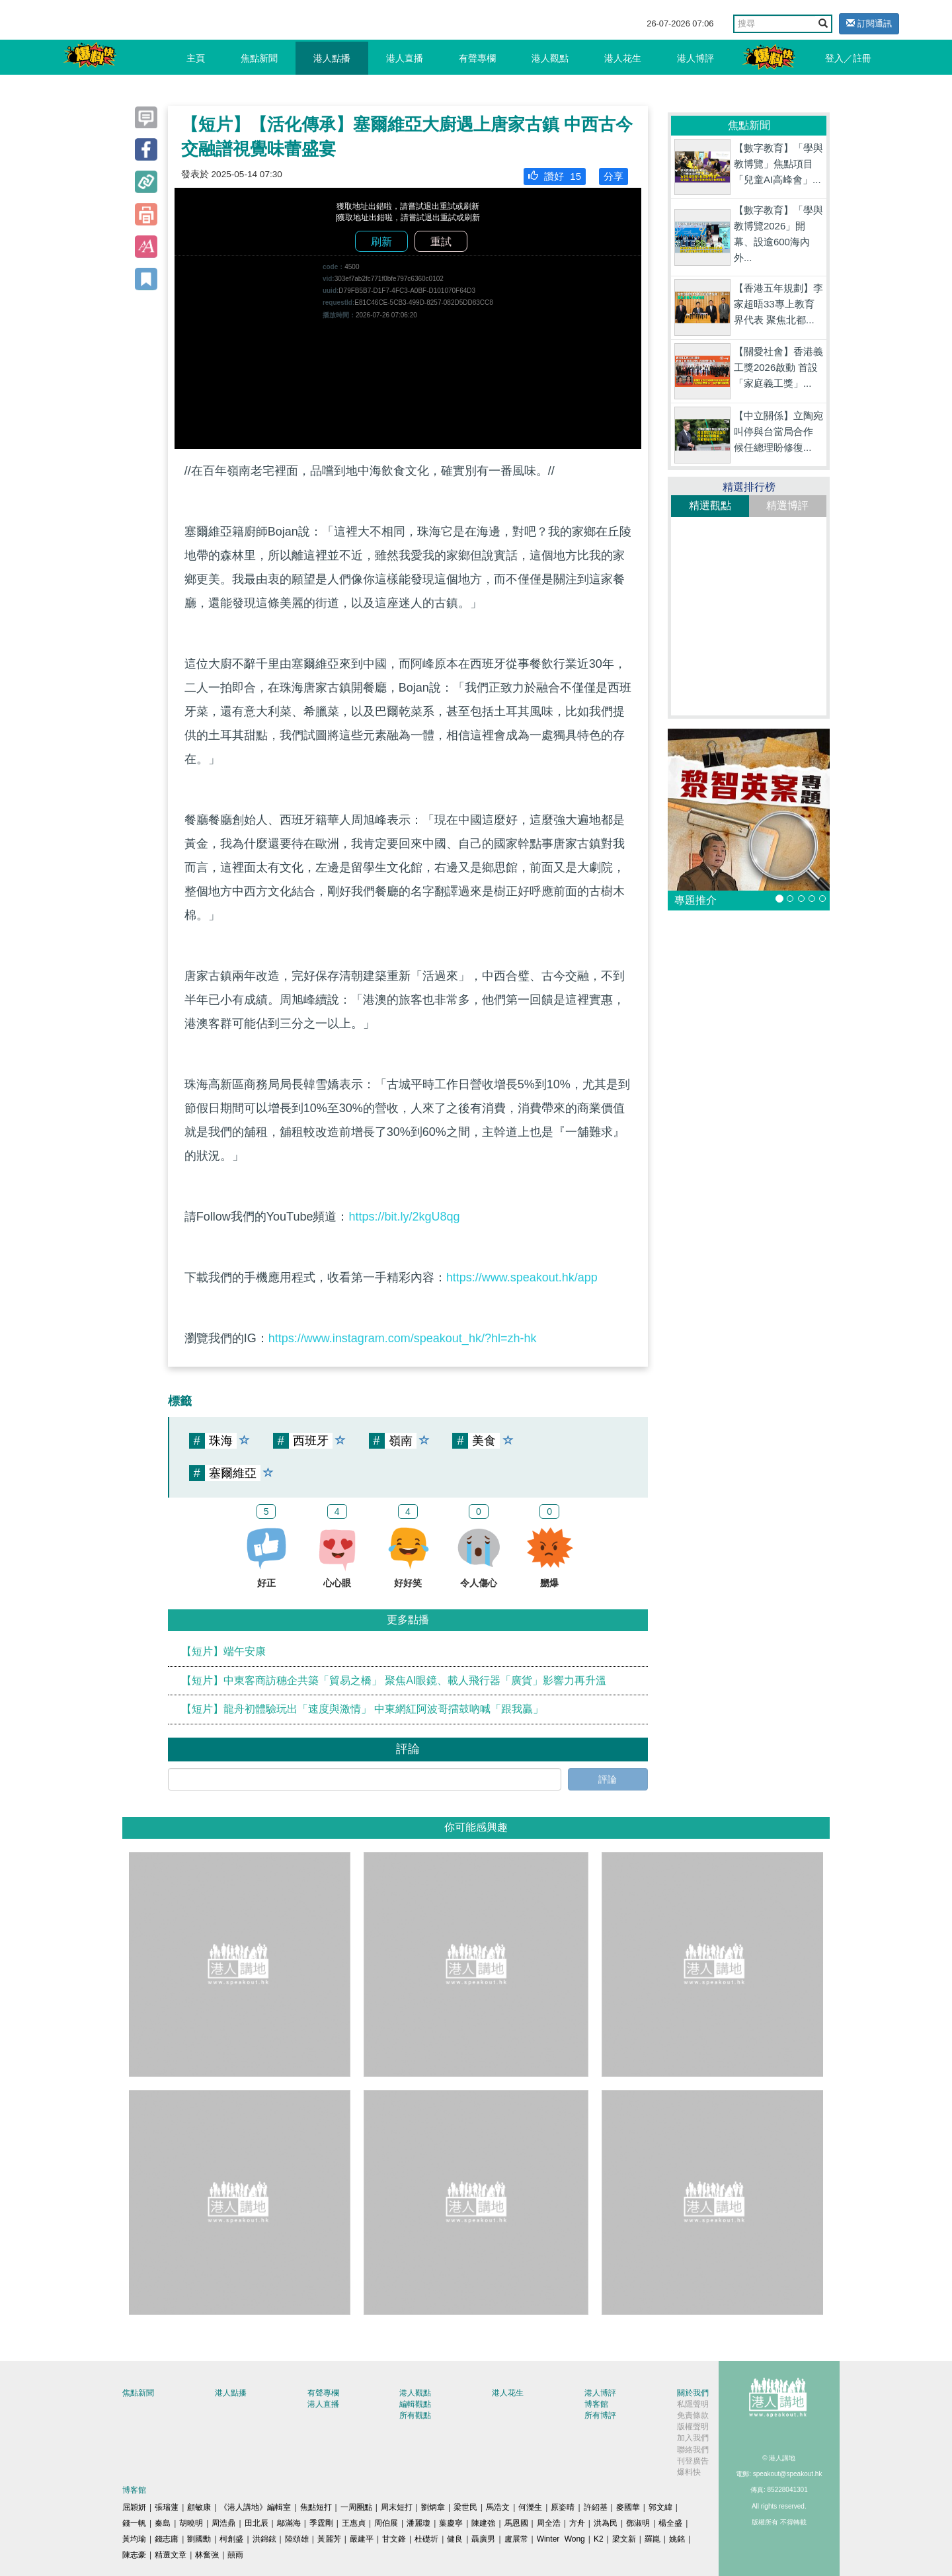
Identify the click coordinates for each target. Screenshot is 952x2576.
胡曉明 (191, 2523)
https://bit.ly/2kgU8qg (403, 1216)
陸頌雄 (297, 2539)
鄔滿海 (289, 2523)
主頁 (195, 58)
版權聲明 (693, 2426)
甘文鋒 (394, 2539)
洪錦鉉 (264, 2539)
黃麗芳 (329, 2539)
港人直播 (404, 58)
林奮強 (207, 2554)
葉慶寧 (451, 2523)
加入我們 (693, 2437)
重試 (441, 241)
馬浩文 (498, 2507)
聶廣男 (483, 2539)
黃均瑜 (134, 2539)
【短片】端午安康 (223, 1651)
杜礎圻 (426, 2539)
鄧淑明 (638, 2523)
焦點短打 (316, 2507)
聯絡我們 (693, 2449)
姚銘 (677, 2539)
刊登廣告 (693, 2461)
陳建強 (483, 2523)
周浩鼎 (223, 2523)
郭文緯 (660, 2507)
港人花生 (622, 58)
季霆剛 (321, 2523)
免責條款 (693, 2415)
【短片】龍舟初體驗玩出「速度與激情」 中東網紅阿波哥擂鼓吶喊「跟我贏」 (362, 1708)
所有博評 (600, 2415)
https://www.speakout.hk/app (522, 1277)
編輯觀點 (415, 2404)
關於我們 (693, 2392)
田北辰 (256, 2523)
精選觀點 (710, 505)
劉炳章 (433, 2507)
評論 (607, 1779)
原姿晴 (563, 2507)
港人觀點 (550, 58)
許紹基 (596, 2507)
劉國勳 (199, 2539)
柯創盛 (231, 2539)
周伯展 (386, 2523)
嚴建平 (362, 2539)
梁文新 (624, 2539)
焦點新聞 (259, 58)
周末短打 (397, 2507)
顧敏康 (199, 2507)
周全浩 (549, 2523)
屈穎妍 (134, 2507)
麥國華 (628, 2507)
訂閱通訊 (869, 23)
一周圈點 (356, 2507)
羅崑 (652, 2539)
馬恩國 (516, 2523)
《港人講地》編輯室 (255, 2507)
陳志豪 (134, 2554)
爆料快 (689, 2472)
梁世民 (465, 2507)
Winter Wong (561, 2539)
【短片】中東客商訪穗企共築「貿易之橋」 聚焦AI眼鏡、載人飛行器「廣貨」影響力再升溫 (394, 1680)
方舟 (577, 2523)
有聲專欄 (477, 58)
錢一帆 (134, 2523)
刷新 (381, 241)
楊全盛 (670, 2523)
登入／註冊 (848, 58)
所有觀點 (415, 2415)
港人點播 (331, 58)
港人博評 (695, 58)
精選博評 (787, 505)
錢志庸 (166, 2539)
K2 (599, 2539)
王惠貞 (354, 2523)
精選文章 (170, 2554)
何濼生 (530, 2507)
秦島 (163, 2523)
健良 (455, 2539)
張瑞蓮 (166, 2507)
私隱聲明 (693, 2404)
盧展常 (516, 2539)
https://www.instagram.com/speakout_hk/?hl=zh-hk (402, 1338)
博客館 (596, 2404)
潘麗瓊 (418, 2523)
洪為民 (605, 2523)
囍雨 (235, 2554)
